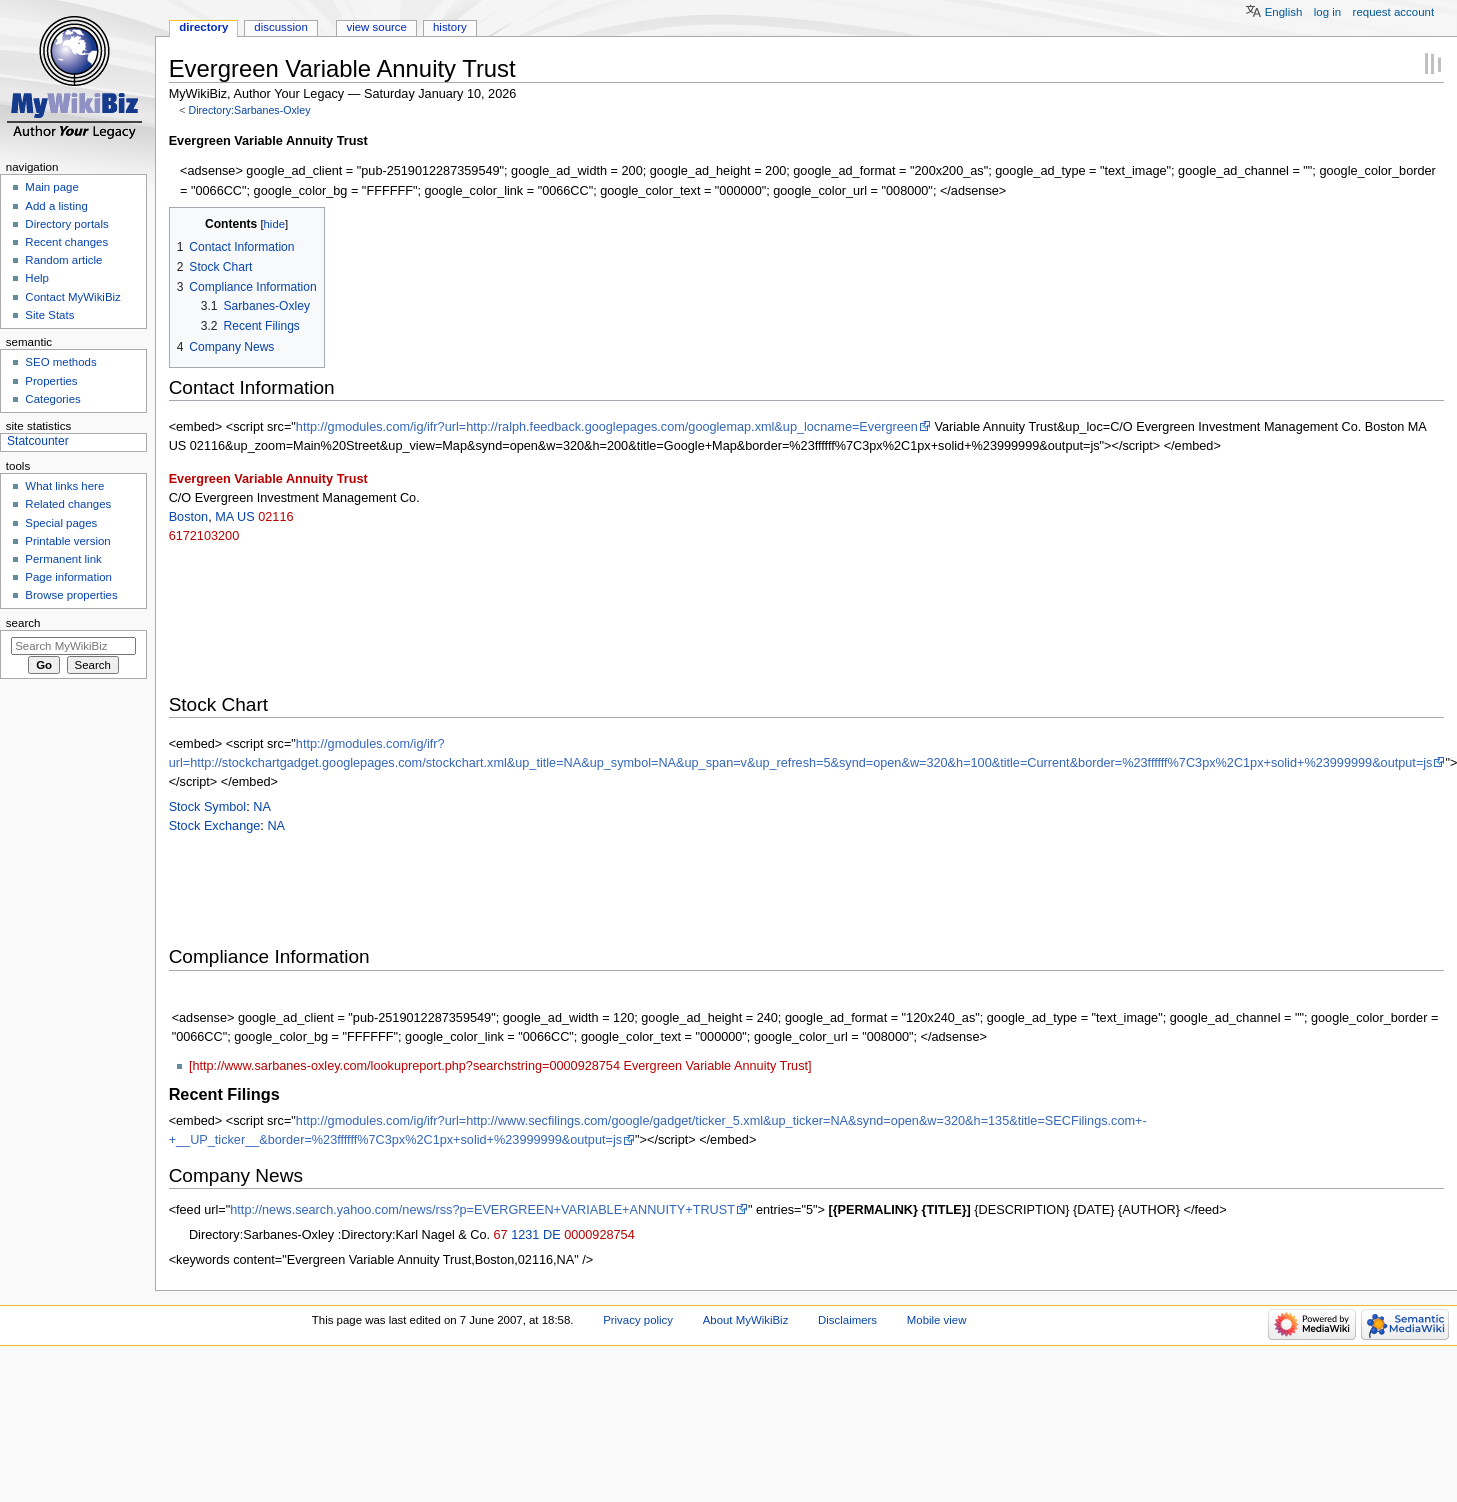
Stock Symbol (208, 807)
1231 (525, 1235)
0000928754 (599, 1235)
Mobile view (937, 1320)
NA (262, 807)
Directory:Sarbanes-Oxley (249, 110)
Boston (189, 517)
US (246, 517)
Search (23, 623)
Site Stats (49, 315)
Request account (1394, 12)
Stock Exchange (215, 826)
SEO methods (60, 362)
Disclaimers (847, 1320)
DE (552, 1235)
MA (224, 517)
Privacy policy (638, 1320)
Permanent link (63, 559)
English (1284, 12)
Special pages (61, 523)
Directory (203, 27)
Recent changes (66, 242)
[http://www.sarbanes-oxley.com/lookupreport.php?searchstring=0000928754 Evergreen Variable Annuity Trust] (500, 1066)
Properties (51, 381)
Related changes (68, 504)
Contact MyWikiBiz (72, 297)
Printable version (67, 541)
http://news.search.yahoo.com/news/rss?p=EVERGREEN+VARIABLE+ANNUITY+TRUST (482, 1210)
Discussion (280, 27)
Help (37, 278)
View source (376, 27)
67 (501, 1235)
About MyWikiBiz (746, 1320)
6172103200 (204, 536)
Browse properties (71, 595)
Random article (63, 260)
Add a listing (56, 206)
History (450, 27)
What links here (64, 486)
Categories (52, 399)
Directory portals (66, 224)
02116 (275, 517)
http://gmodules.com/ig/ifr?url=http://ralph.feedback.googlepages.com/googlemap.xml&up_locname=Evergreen (607, 427)
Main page (52, 187)
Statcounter (38, 441)
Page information (68, 577)
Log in (1327, 12)
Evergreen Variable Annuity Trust (268, 479)
